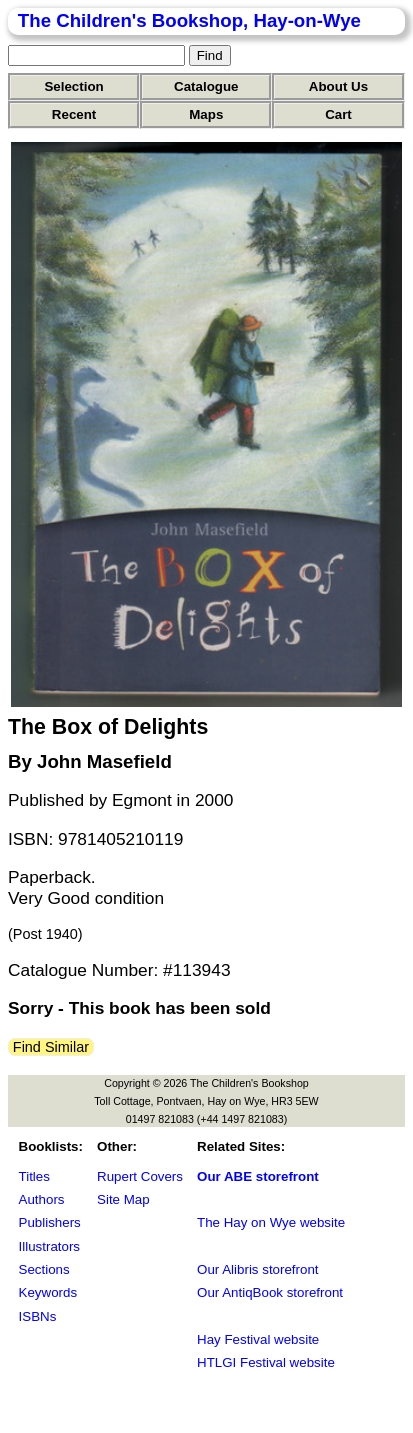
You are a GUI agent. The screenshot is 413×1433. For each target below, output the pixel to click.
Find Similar (51, 1047)
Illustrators (49, 1246)
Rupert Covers (140, 1176)
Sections (44, 1269)
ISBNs (38, 1316)
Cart (338, 114)
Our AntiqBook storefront (270, 1292)
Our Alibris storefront (257, 1269)
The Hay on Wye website (271, 1222)
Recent (74, 114)
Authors (42, 1199)
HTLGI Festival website (266, 1362)
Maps (206, 114)
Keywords (48, 1292)
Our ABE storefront (258, 1176)
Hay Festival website (258, 1339)
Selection (73, 86)
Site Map (123, 1199)
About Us (338, 86)
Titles (34, 1176)
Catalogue (206, 86)
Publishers (50, 1222)
